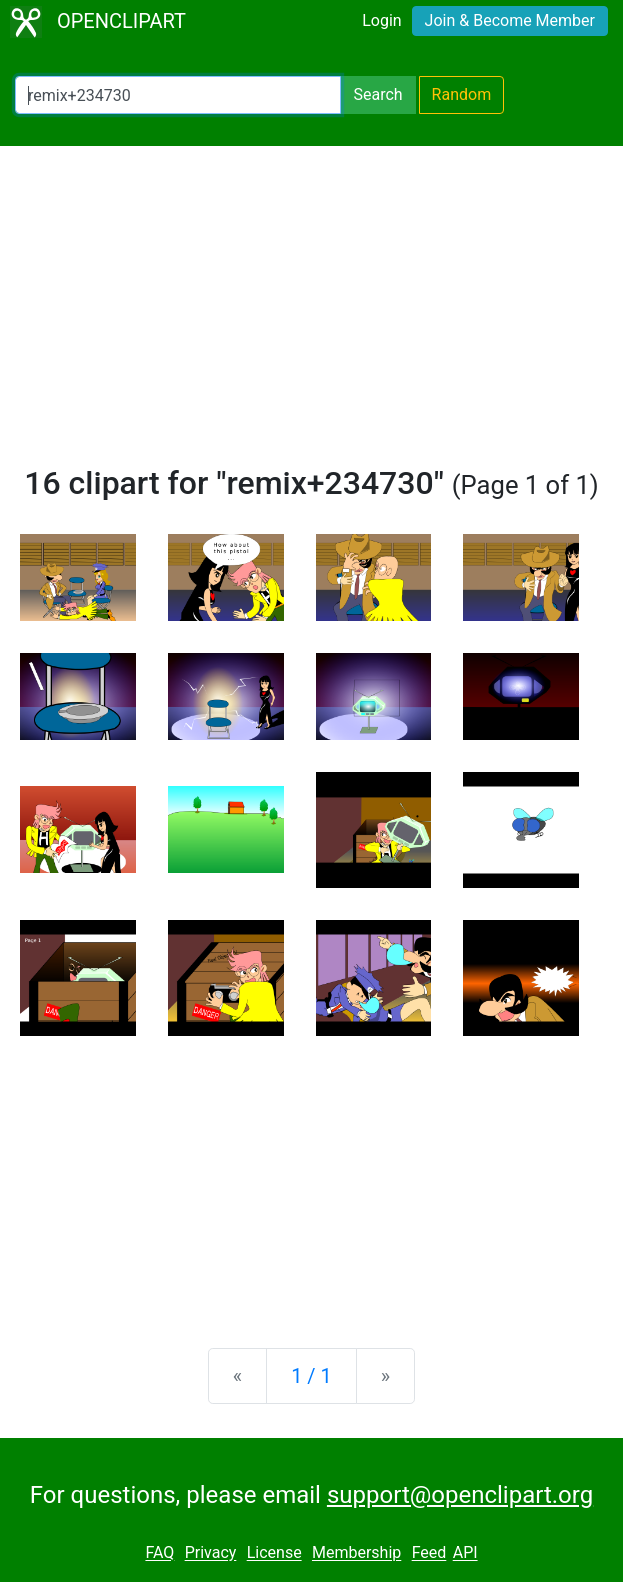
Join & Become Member (510, 20)
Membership (356, 1553)
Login (381, 20)
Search (377, 94)
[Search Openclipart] (178, 95)
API (465, 1553)
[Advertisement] (311, 314)
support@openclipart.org (460, 1495)
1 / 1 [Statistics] (311, 1376)
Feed (429, 1553)
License (274, 1553)
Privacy (211, 1553)
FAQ (159, 1553)
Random (462, 94)
